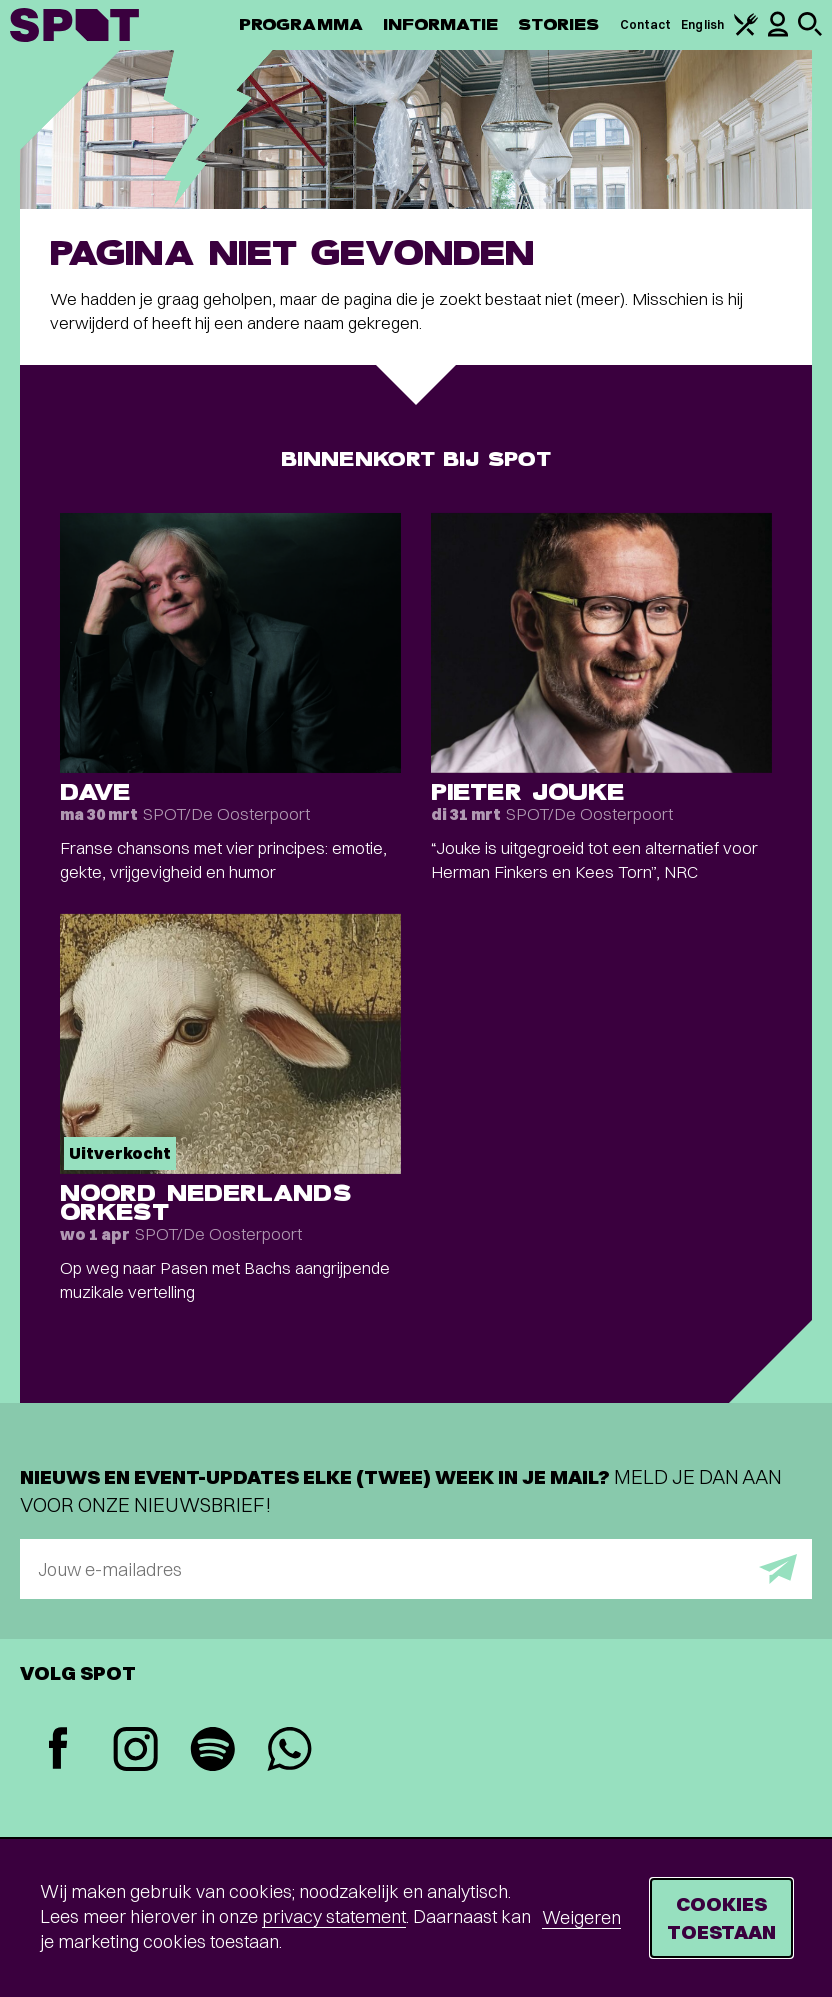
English (702, 24)
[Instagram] (135, 1751)
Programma (301, 24)
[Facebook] (58, 1750)
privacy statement (334, 1916)
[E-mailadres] (416, 1569)
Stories (559, 24)
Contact (646, 24)
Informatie (440, 24)
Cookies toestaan (721, 1917)
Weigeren (581, 1917)
